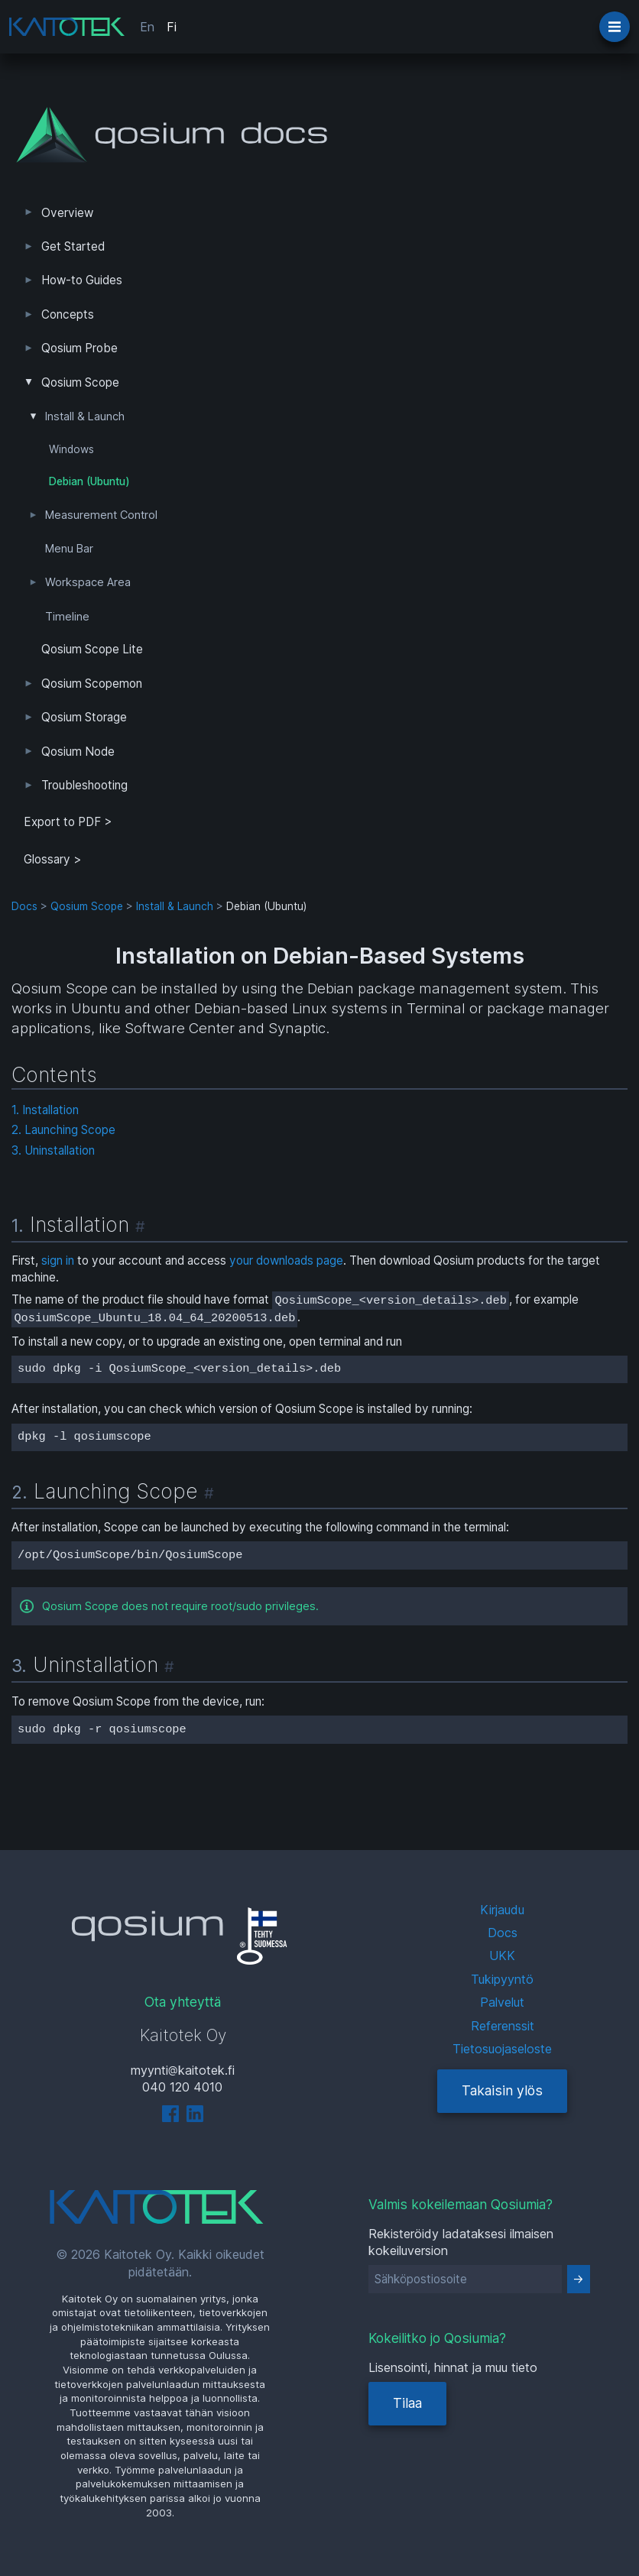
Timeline (67, 617)
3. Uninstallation (53, 1150)
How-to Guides (81, 280)
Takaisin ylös (502, 2090)
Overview (67, 213)
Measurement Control (101, 515)
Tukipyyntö (502, 1979)
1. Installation (45, 1110)
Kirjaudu (502, 1909)
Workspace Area (88, 582)
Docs (24, 906)
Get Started (73, 246)
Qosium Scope (80, 382)
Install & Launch (85, 416)
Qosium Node (78, 751)
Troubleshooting (84, 785)
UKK (502, 1955)
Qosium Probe (79, 348)
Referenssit (502, 2025)
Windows (71, 449)
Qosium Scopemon (91, 683)
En (147, 26)
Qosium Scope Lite (92, 649)
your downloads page (286, 1260)
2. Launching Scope (63, 1130)
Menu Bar (69, 549)
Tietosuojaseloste (502, 2048)
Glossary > (53, 859)
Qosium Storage (84, 717)
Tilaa (407, 2403)
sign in (57, 1260)
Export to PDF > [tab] (68, 822)
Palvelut (502, 2002)
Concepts (67, 314)
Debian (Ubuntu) (89, 481)
